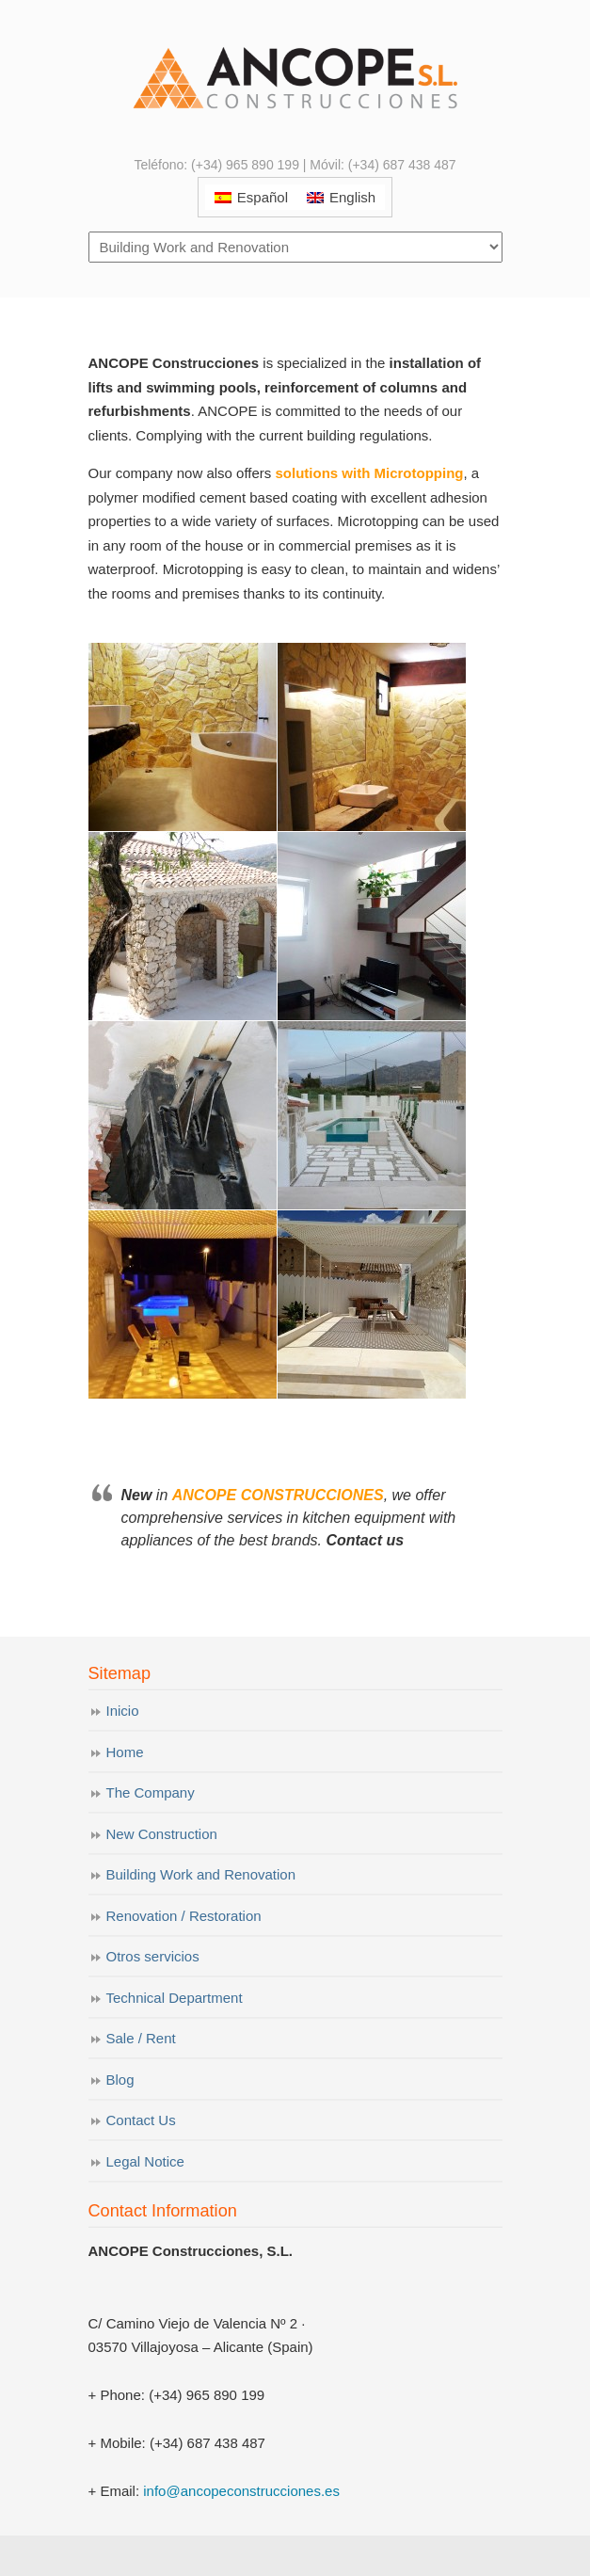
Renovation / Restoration (184, 1916)
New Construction (161, 1834)
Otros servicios (152, 1956)
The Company (150, 1792)
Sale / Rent (141, 2038)
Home (125, 1752)
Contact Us (141, 2120)
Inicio (122, 1711)
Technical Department (174, 1998)
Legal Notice (145, 2161)
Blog (120, 2080)
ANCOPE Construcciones (295, 76)
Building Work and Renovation (201, 1874)
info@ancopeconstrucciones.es (241, 2491)
